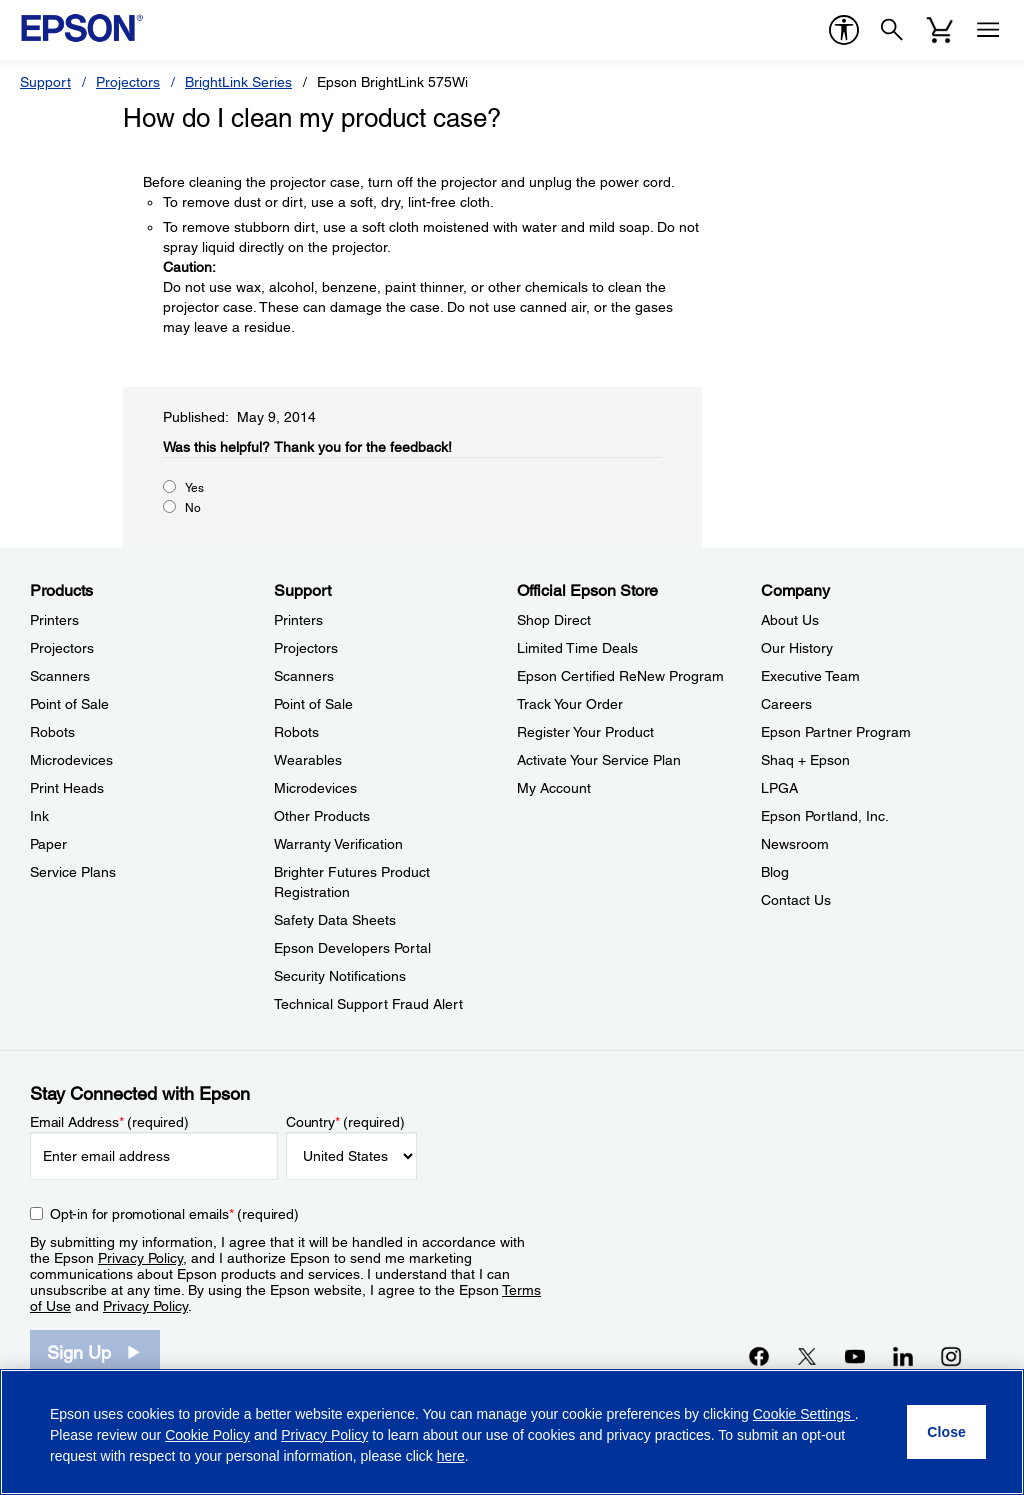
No (193, 508)
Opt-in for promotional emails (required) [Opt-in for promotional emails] (174, 1214)
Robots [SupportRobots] (296, 732)
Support (45, 82)
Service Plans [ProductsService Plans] (73, 872)
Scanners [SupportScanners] (304, 676)
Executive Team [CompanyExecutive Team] (810, 676)
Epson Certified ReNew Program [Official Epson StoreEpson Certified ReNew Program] (620, 676)
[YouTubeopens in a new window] (855, 1356)
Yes (194, 488)
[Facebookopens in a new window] (759, 1356)
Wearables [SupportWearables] (308, 760)
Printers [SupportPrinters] (298, 620)
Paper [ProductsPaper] (48, 844)
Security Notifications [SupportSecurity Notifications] (340, 976)
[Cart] (940, 30)
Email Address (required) (109, 1122)
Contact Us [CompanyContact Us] (796, 900)
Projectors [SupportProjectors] (306, 648)
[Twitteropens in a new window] (807, 1356)
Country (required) (345, 1122)
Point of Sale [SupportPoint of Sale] (313, 704)
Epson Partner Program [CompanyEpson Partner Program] (836, 732)
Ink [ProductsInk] (39, 816)
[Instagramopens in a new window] (951, 1356)
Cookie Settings (804, 1414)
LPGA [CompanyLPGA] (779, 788)
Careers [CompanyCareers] (786, 704)
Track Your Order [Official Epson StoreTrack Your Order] (570, 704)
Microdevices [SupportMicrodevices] (315, 788)
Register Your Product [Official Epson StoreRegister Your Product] (585, 732)
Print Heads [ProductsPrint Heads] (67, 788)
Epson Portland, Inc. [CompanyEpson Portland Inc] (825, 816)
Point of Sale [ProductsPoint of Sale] (69, 704)
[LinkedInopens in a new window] (903, 1356)
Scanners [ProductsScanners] (60, 676)
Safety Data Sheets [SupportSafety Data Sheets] (335, 920)
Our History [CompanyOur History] (797, 648)
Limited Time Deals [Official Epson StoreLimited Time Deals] (577, 648)
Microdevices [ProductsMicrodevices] (71, 760)
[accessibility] (844, 30)
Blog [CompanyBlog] (775, 872)
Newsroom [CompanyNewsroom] (795, 844)
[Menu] (988, 30)
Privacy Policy (140, 1258)
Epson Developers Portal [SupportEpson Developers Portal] (352, 948)
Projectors (128, 82)
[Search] (892, 30)
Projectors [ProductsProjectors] (62, 648)
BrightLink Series (238, 82)
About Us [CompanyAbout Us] (790, 620)
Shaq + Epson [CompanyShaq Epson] (805, 760)
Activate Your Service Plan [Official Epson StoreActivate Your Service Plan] (599, 760)
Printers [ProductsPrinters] (54, 620)
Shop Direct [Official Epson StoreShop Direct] (554, 620)
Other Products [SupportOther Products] (322, 816)
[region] (512, 1432)
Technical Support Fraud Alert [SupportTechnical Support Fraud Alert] (368, 1004)
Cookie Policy (207, 1435)
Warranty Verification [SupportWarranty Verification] (338, 844)
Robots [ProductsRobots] (52, 732)
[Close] (946, 1432)
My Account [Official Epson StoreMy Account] (554, 788)
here (451, 1456)
